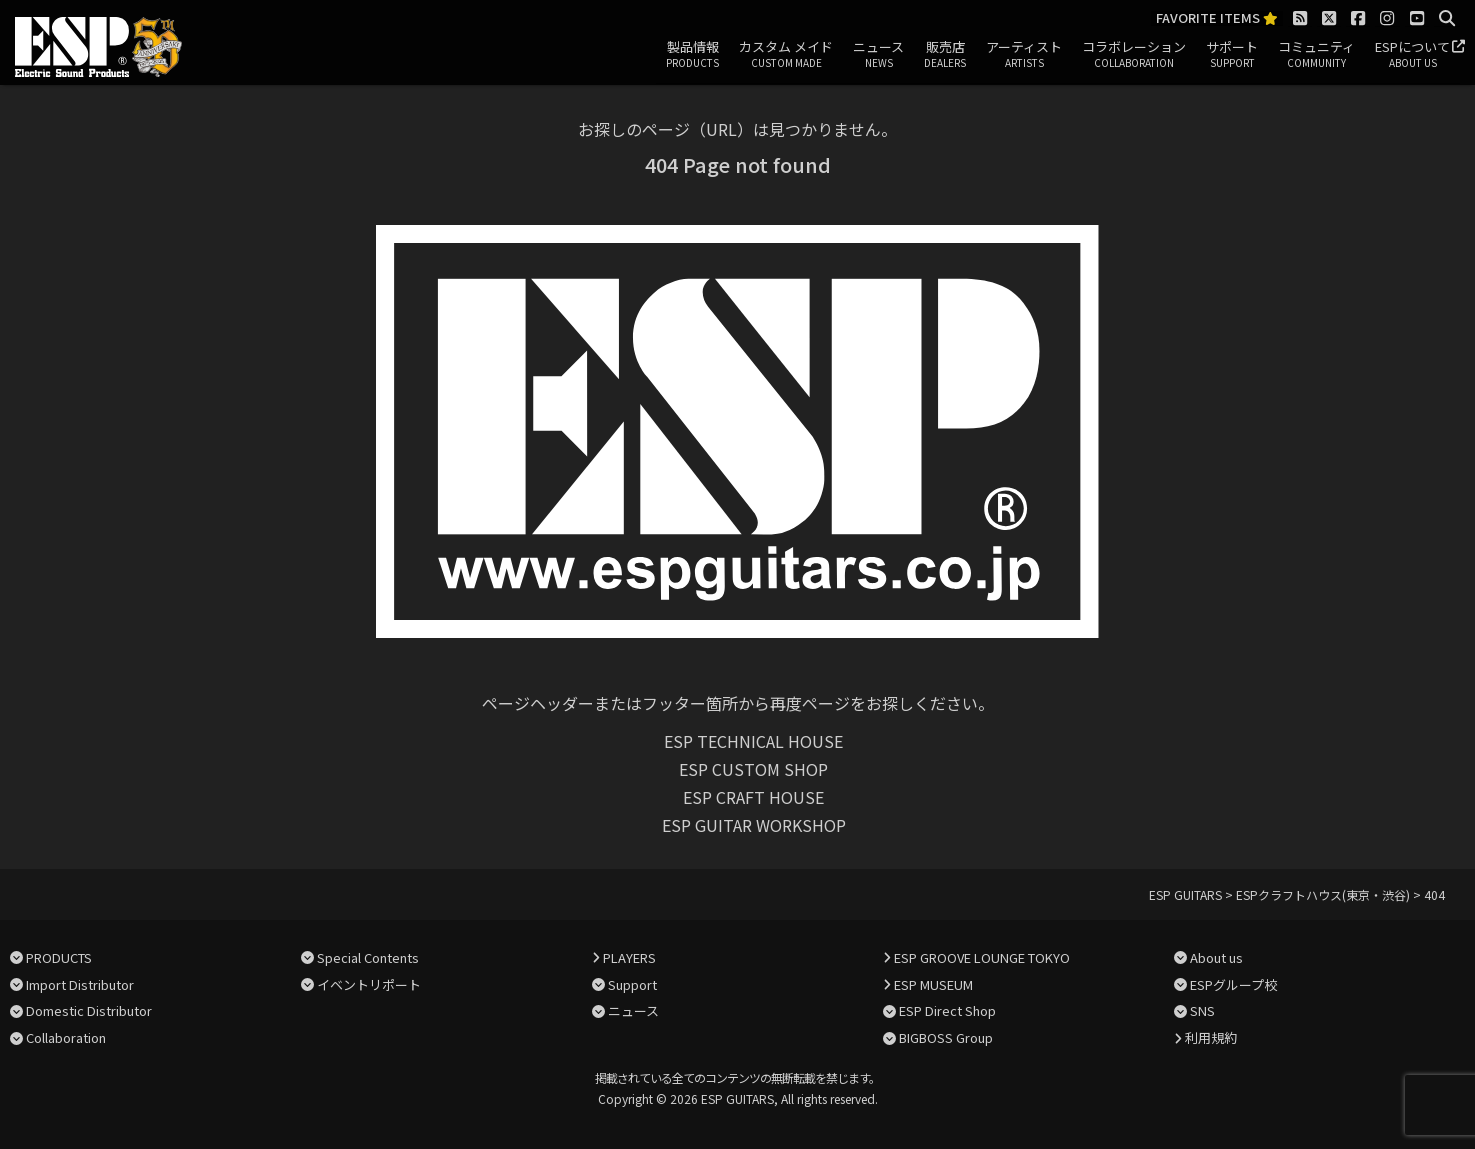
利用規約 (1211, 1037)
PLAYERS (629, 957)
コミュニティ (1316, 55)
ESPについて (1412, 55)
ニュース (878, 55)
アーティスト (1024, 55)
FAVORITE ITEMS (1217, 18)
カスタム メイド (786, 55)
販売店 (945, 55)
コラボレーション (1134, 55)
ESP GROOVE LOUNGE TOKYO (982, 957)
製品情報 (692, 55)
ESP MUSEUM (933, 984)
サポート (1232, 55)
